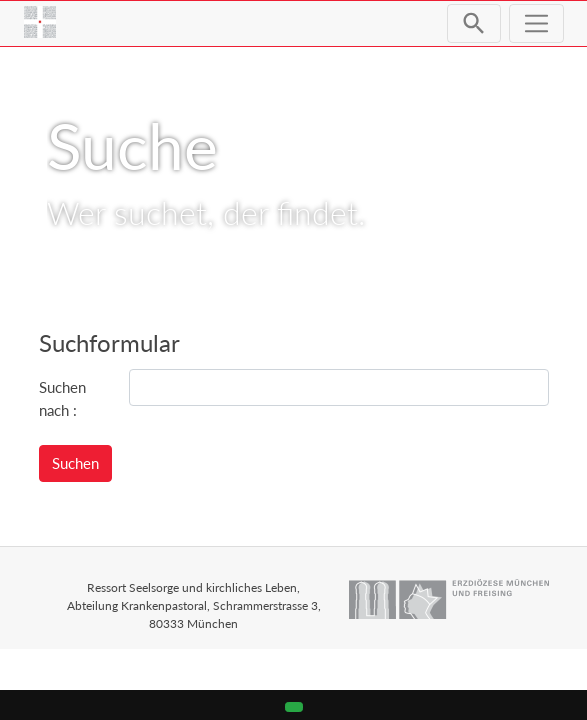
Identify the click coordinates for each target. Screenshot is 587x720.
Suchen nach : (62, 398)
